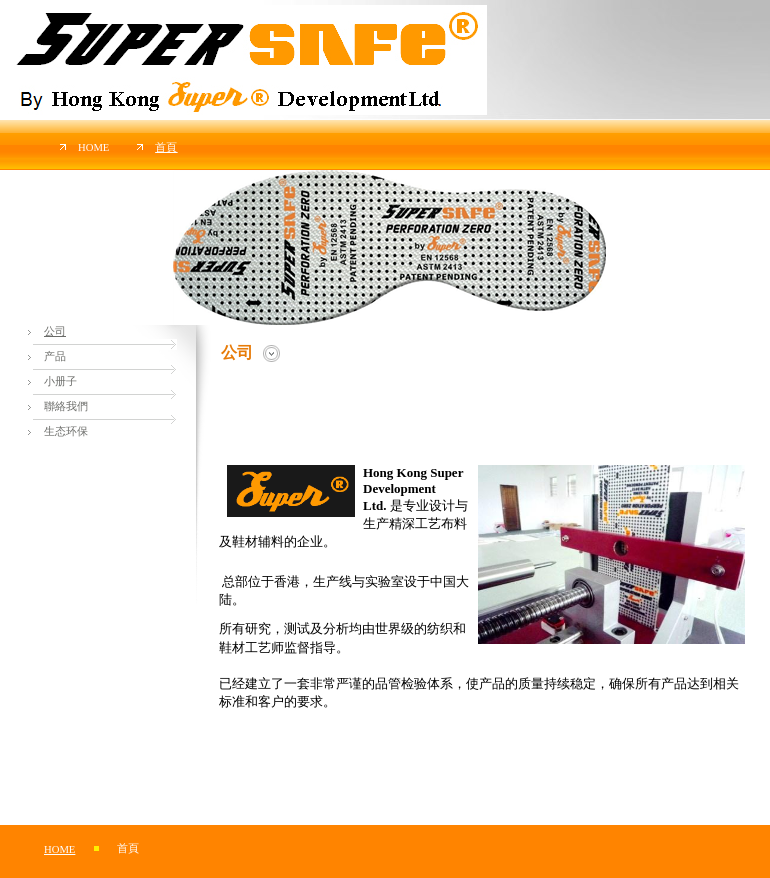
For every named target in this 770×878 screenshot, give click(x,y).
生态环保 (66, 431)
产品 (55, 356)
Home (93, 147)
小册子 (60, 381)
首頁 (166, 147)
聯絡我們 (66, 406)
